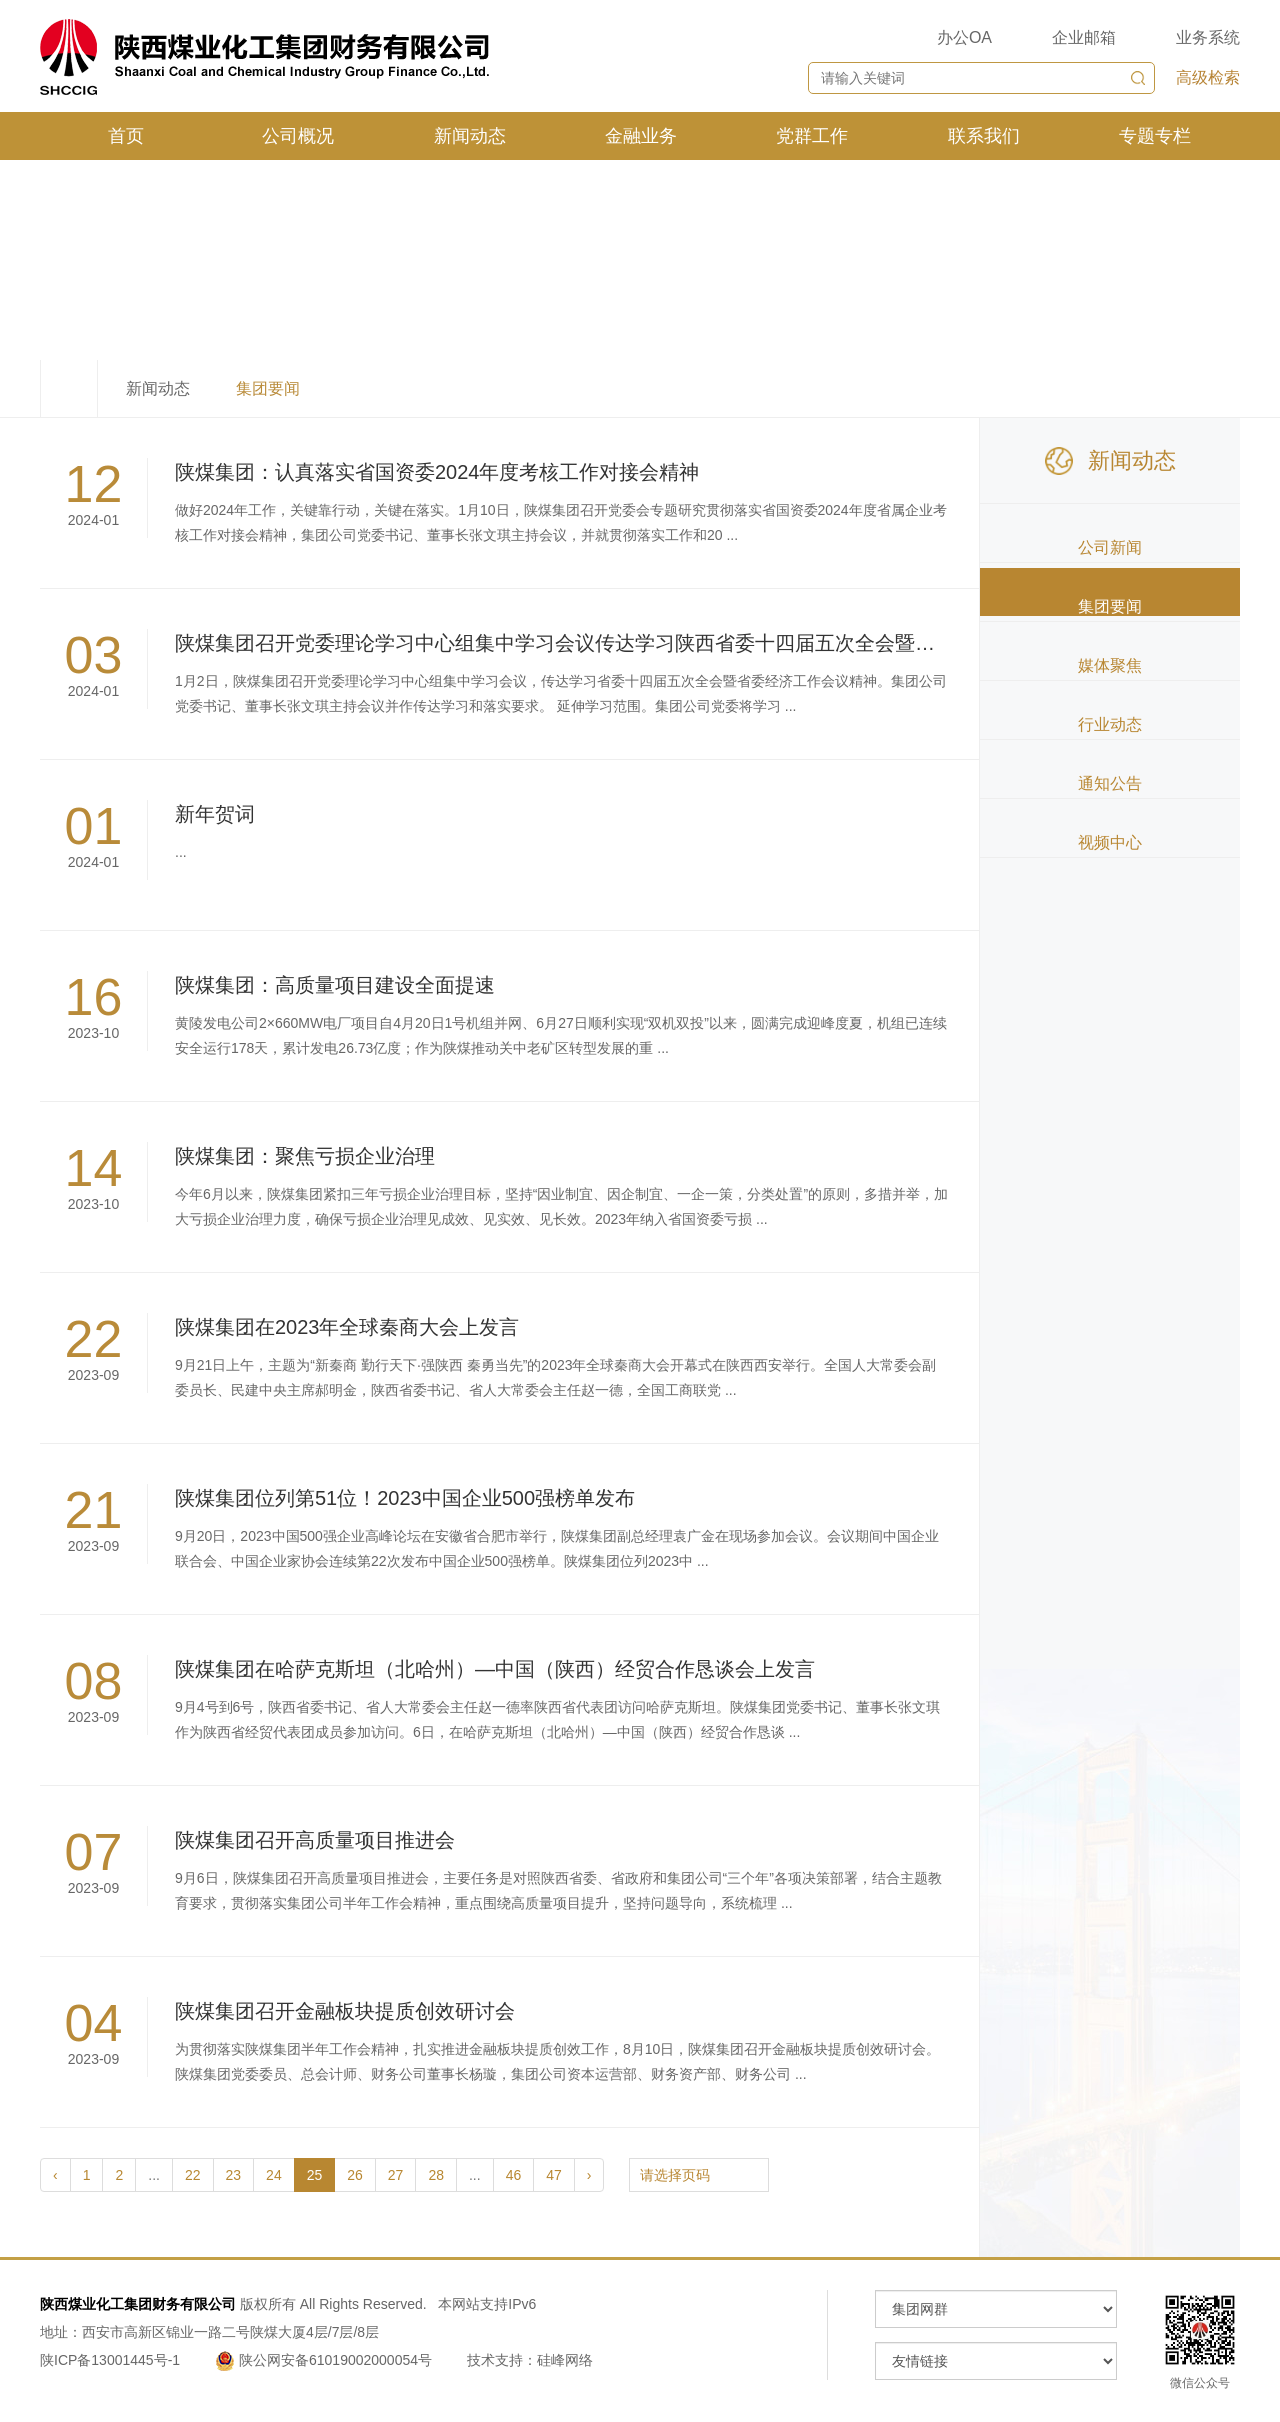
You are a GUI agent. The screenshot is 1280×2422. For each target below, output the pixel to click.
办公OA (964, 37)
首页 (126, 136)
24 (274, 2175)
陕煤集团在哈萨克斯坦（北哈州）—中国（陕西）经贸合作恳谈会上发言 (495, 1669)
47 (554, 2175)
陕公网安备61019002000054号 (325, 2360)
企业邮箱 (1084, 37)
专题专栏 (1155, 136)
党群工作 (812, 136)
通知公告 (1110, 783)
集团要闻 (1110, 606)
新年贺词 (215, 814)
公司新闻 (1110, 547)
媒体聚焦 (1110, 665)
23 (234, 2175)
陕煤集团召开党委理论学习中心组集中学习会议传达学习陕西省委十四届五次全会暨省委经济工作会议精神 (645, 643)
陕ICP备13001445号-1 (110, 2360)
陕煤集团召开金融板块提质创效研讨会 (345, 2011)
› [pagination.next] (589, 2175)
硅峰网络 (565, 2360)
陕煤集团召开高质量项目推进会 (315, 1840)
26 (355, 2175)
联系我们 (984, 136)
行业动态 (1110, 724)
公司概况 (298, 136)
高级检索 (1208, 77)
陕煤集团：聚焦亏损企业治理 (305, 1156)
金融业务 (641, 136)
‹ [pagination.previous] (55, 2175)
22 (193, 2175)
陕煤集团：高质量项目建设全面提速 (335, 985)
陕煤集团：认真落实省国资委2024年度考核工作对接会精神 (437, 472)
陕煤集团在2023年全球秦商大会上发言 (347, 1327)
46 (514, 2175)
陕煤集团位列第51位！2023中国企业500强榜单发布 (405, 1498)
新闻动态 (470, 136)
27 (396, 2175)
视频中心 (1110, 842)
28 (436, 2175)
